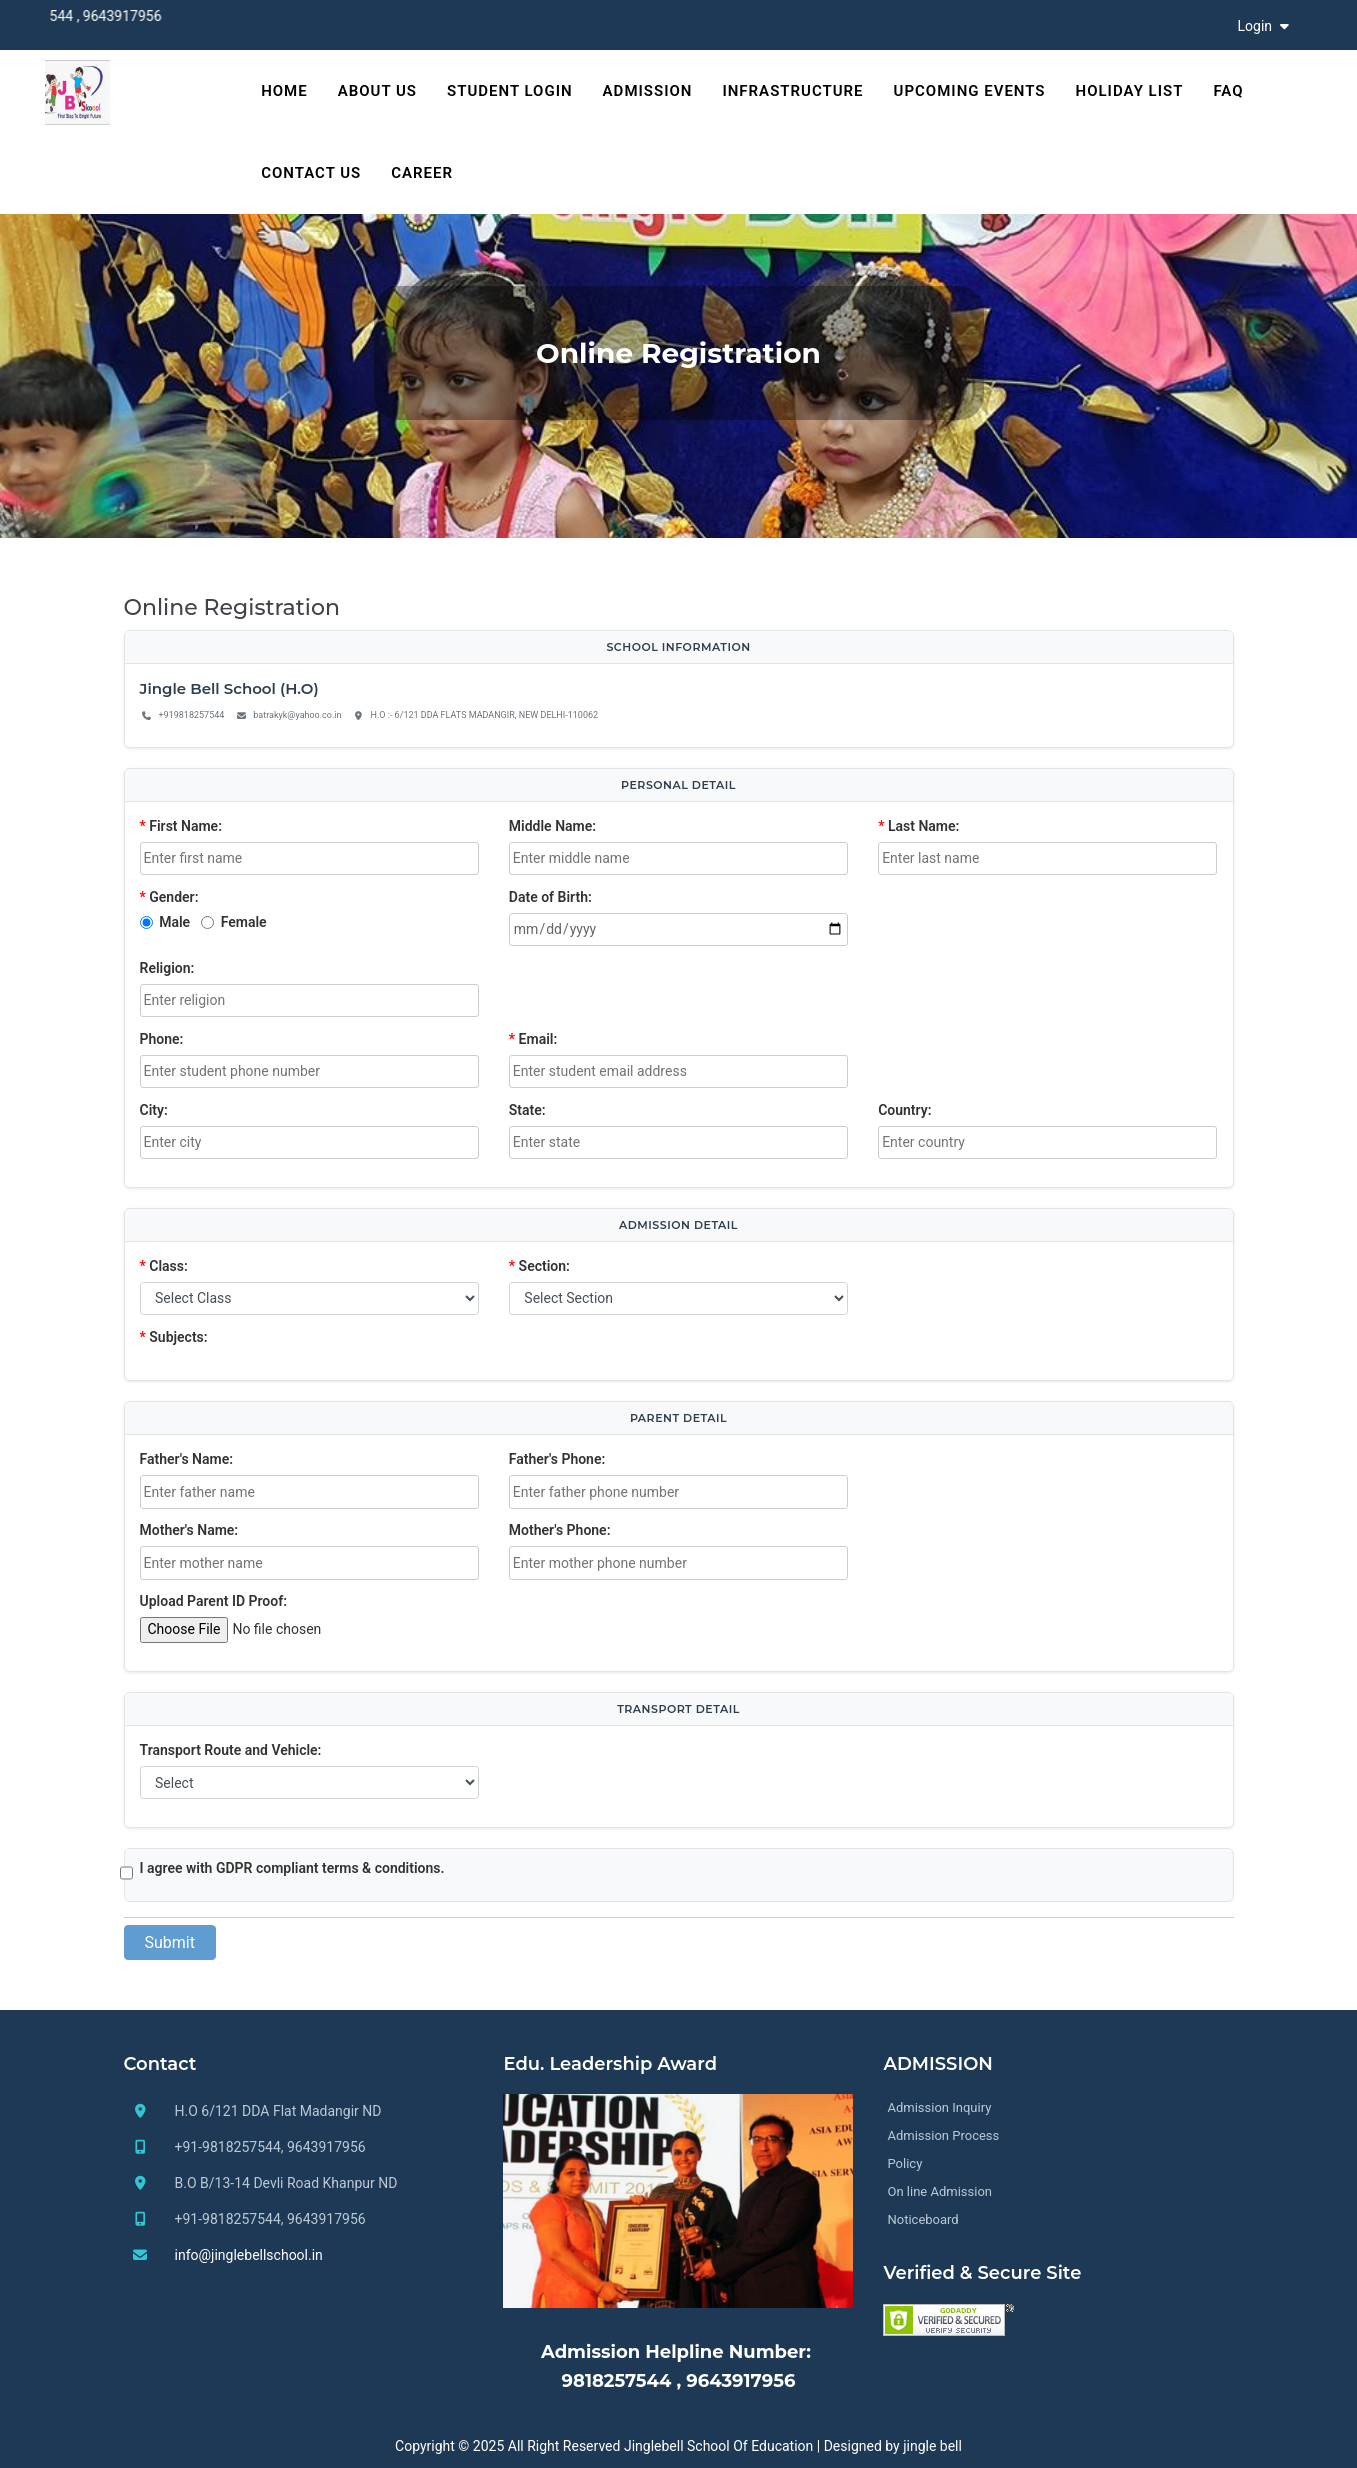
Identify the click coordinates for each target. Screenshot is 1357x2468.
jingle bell (932, 2446)
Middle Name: (552, 826)
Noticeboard (922, 2219)
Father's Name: (187, 1459)
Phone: (162, 1039)
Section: (539, 1266)
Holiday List (1130, 91)
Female (244, 922)
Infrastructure (792, 91)
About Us (377, 91)
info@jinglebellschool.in (249, 2255)
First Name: (181, 826)
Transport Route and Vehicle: (231, 1750)
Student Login (510, 91)
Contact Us (311, 173)
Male (174, 922)
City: (154, 1110)
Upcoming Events (970, 91)
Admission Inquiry (939, 2107)
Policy (904, 2163)
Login (1266, 26)
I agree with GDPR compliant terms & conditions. (292, 1868)
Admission (648, 91)
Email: (533, 1039)
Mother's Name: (189, 1530)
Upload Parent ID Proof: (213, 1601)
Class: (164, 1266)
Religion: (167, 968)
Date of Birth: (550, 897)
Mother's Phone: (560, 1530)
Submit (170, 1942)
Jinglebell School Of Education (718, 2446)
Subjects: (174, 1337)
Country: (904, 1110)
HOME (284, 91)
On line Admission (939, 2191)
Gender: (169, 897)
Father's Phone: (557, 1459)
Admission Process (943, 2135)
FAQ (1228, 91)
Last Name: (918, 826)
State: (527, 1110)
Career (422, 173)
